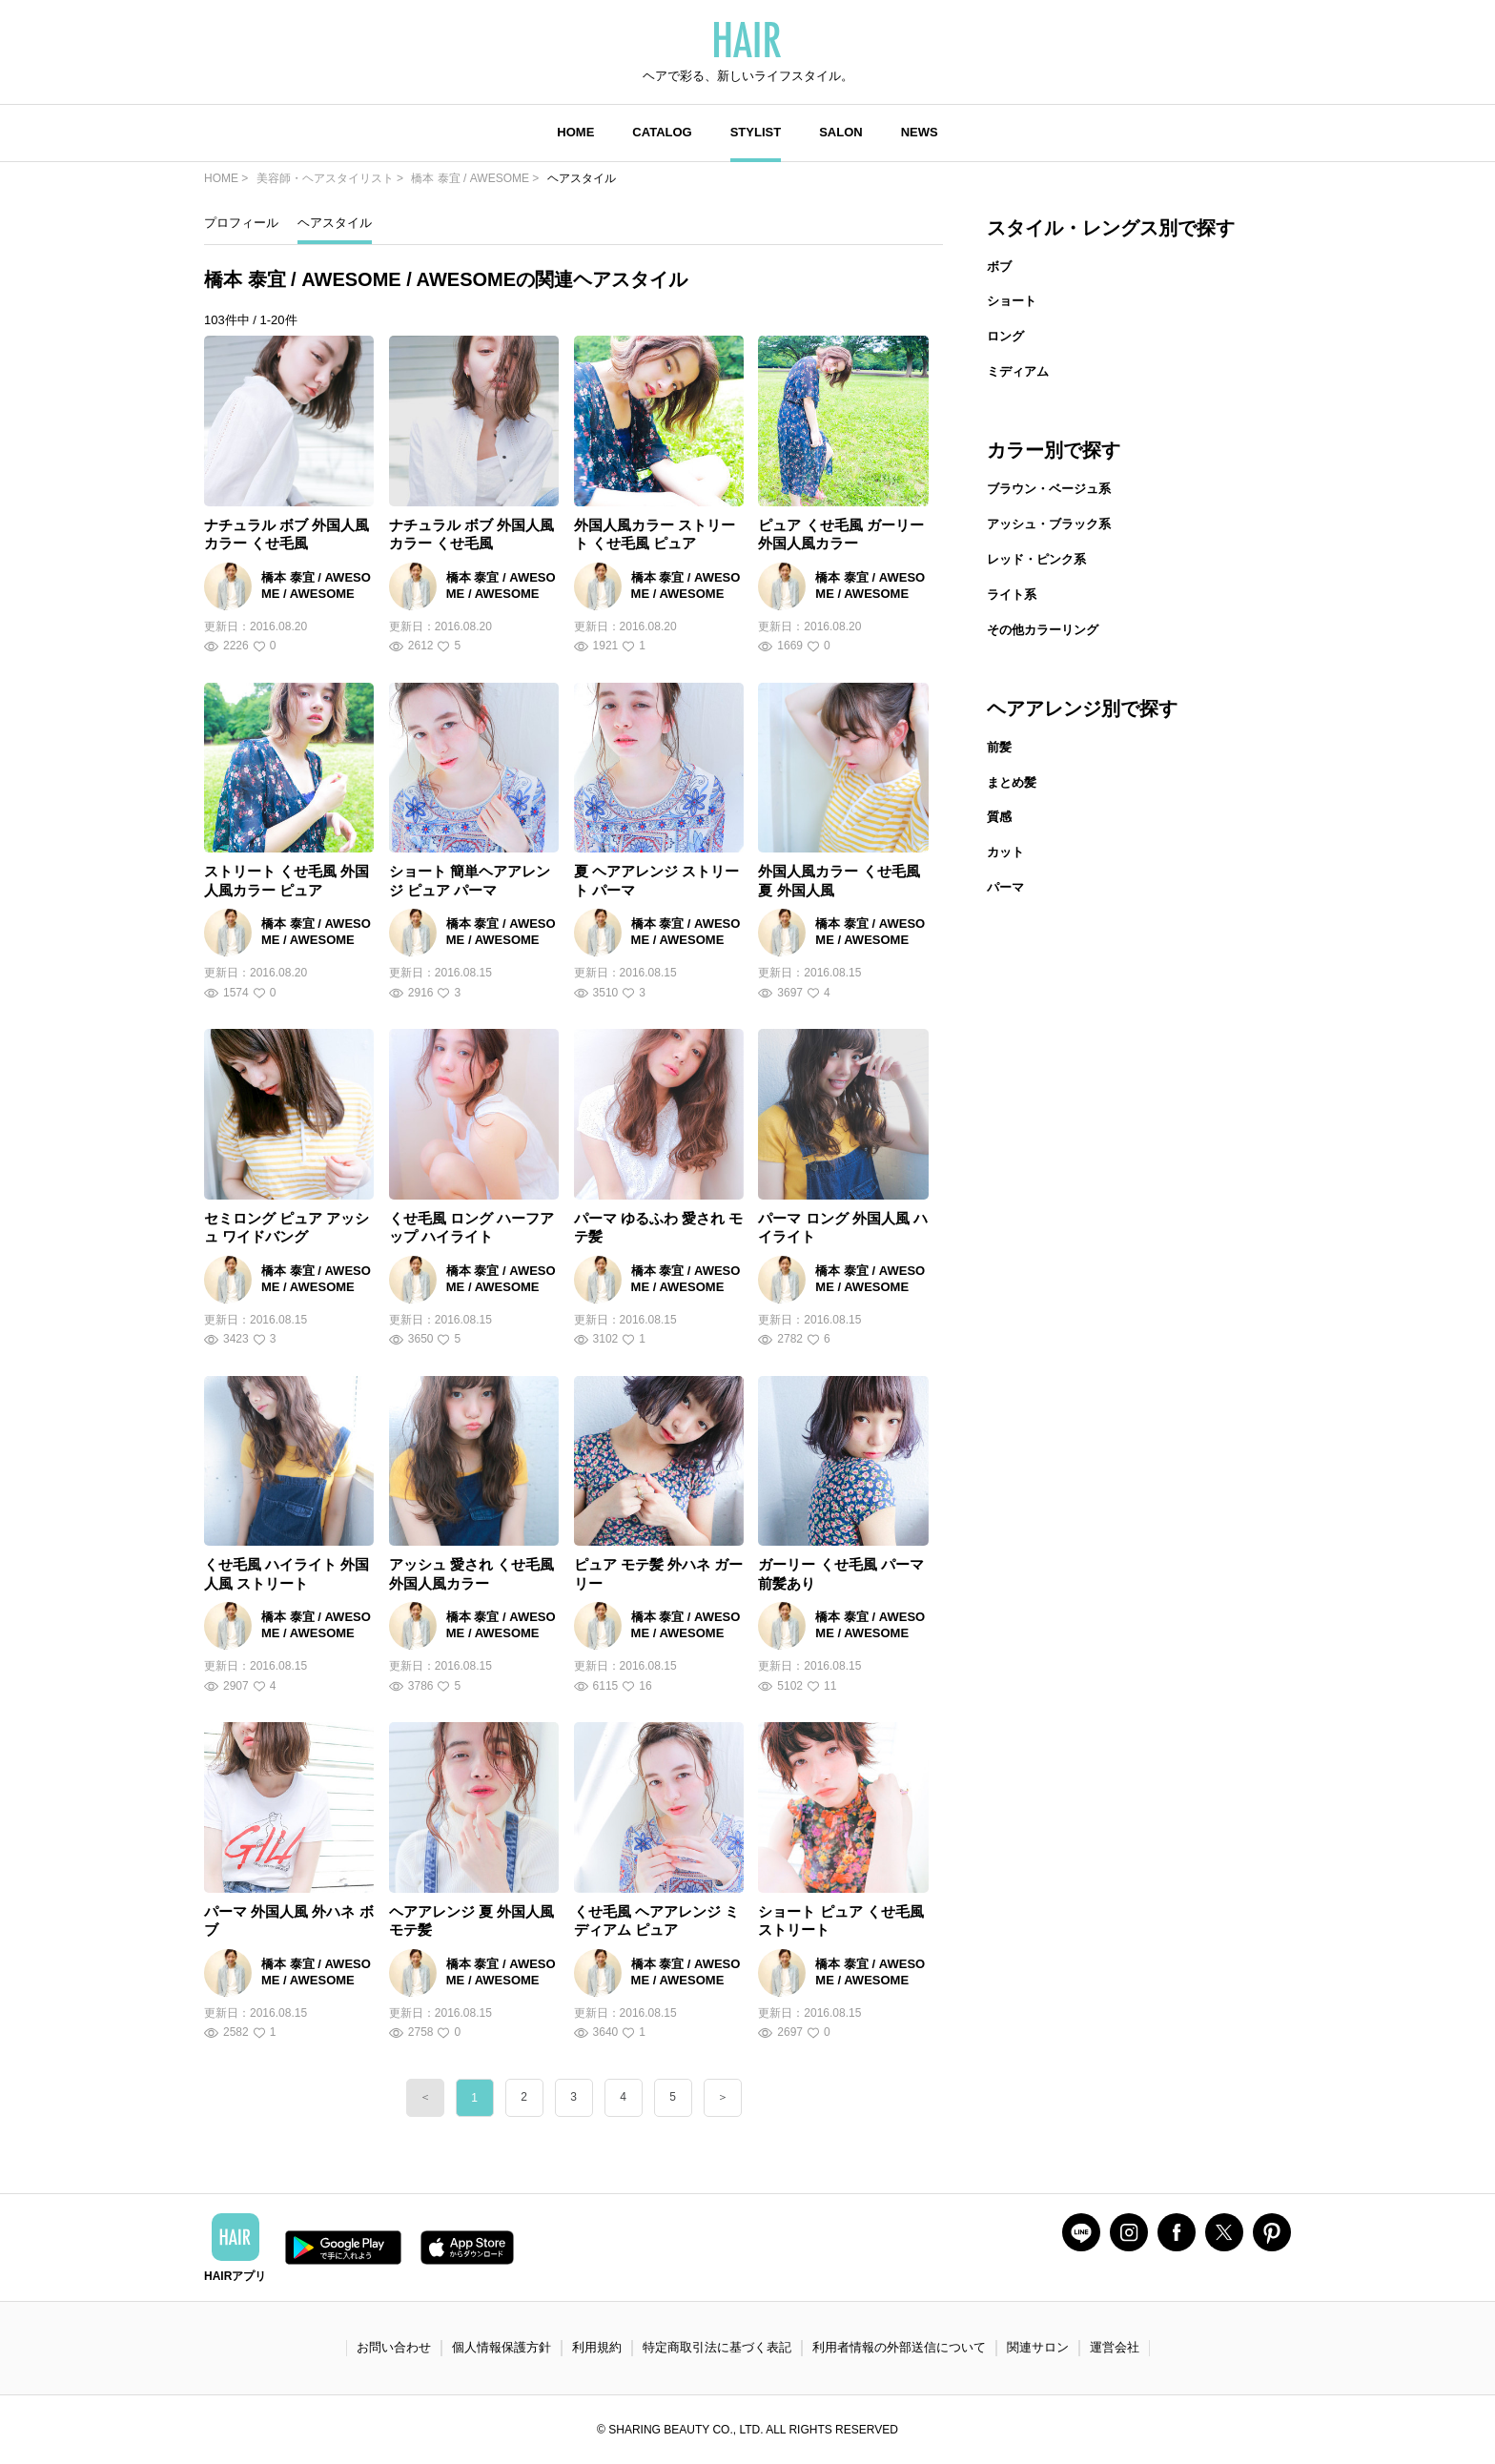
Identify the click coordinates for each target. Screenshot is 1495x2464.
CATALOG (661, 132)
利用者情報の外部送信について (899, 2347)
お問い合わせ (394, 2347)
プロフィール (241, 223)
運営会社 (1114, 2347)
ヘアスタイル (334, 223)
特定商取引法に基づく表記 (717, 2347)
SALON (841, 132)
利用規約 (597, 2347)
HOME (575, 132)
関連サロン (1038, 2347)
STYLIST (755, 132)
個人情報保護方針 (501, 2347)
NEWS (919, 132)
